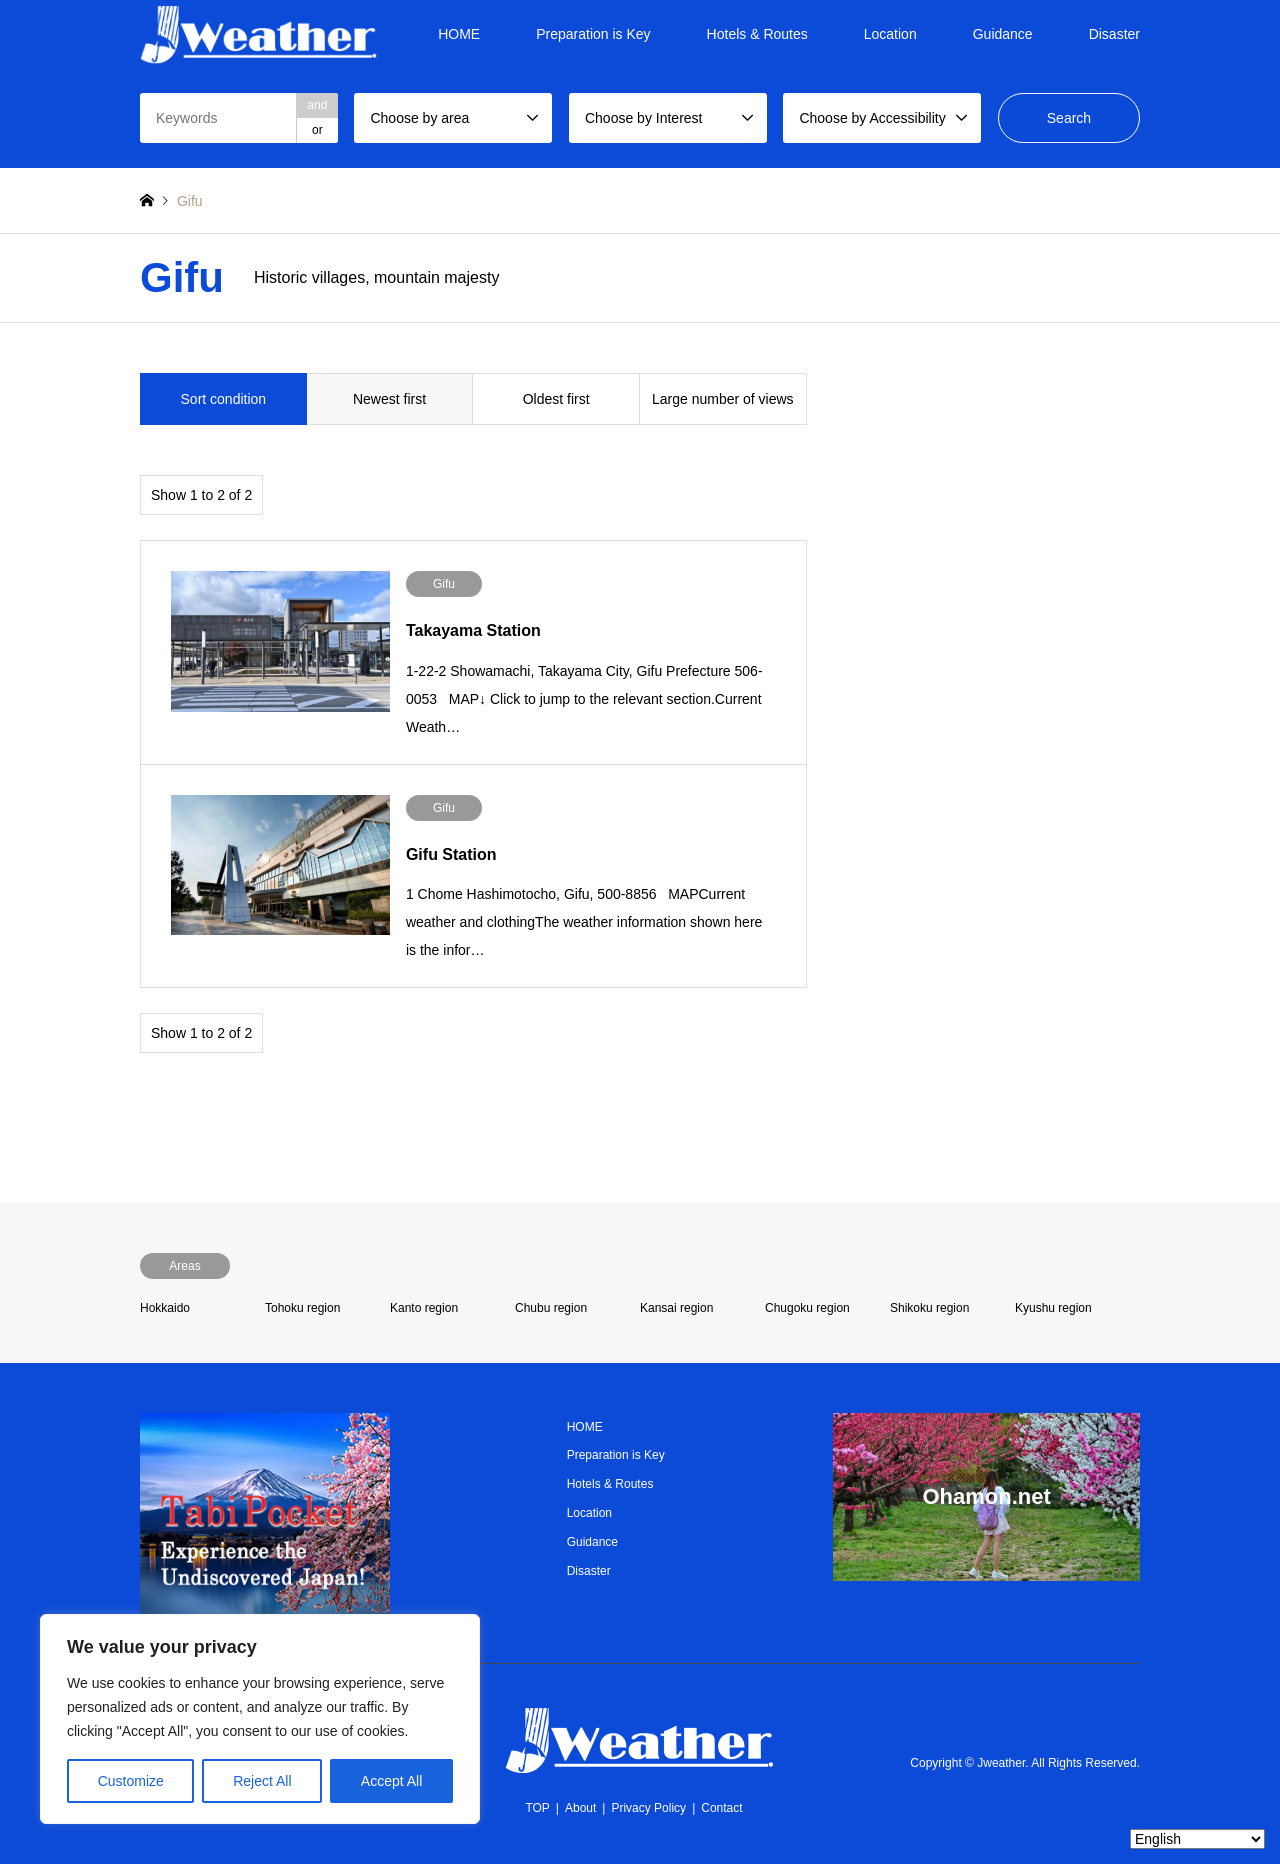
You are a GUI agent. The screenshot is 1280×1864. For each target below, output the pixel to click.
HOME (459, 34)
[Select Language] (1197, 1839)
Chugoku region (807, 1308)
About (580, 1808)
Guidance (1003, 34)
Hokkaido (165, 1308)
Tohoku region (302, 1308)
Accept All (391, 1781)
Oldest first (556, 399)
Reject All (262, 1781)
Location (890, 34)
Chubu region (551, 1308)
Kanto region (424, 1308)
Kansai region (676, 1308)
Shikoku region (929, 1308)
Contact (721, 1808)
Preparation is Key (593, 34)
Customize (131, 1781)
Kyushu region (1053, 1308)
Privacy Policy (648, 1808)
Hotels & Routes (757, 34)
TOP (537, 1808)
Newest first (389, 399)
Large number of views (723, 399)
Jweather (1001, 1763)
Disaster (1114, 34)
